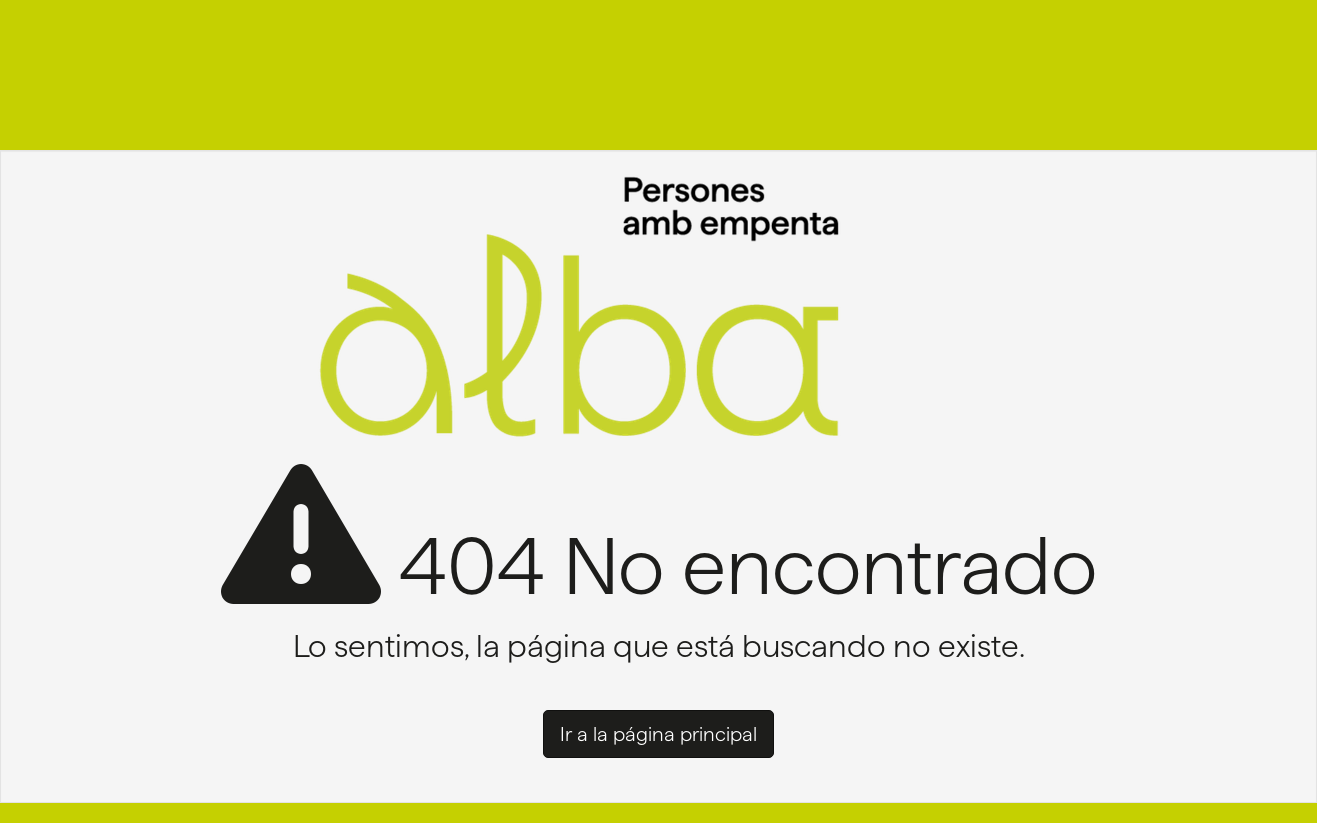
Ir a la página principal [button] (658, 734)
